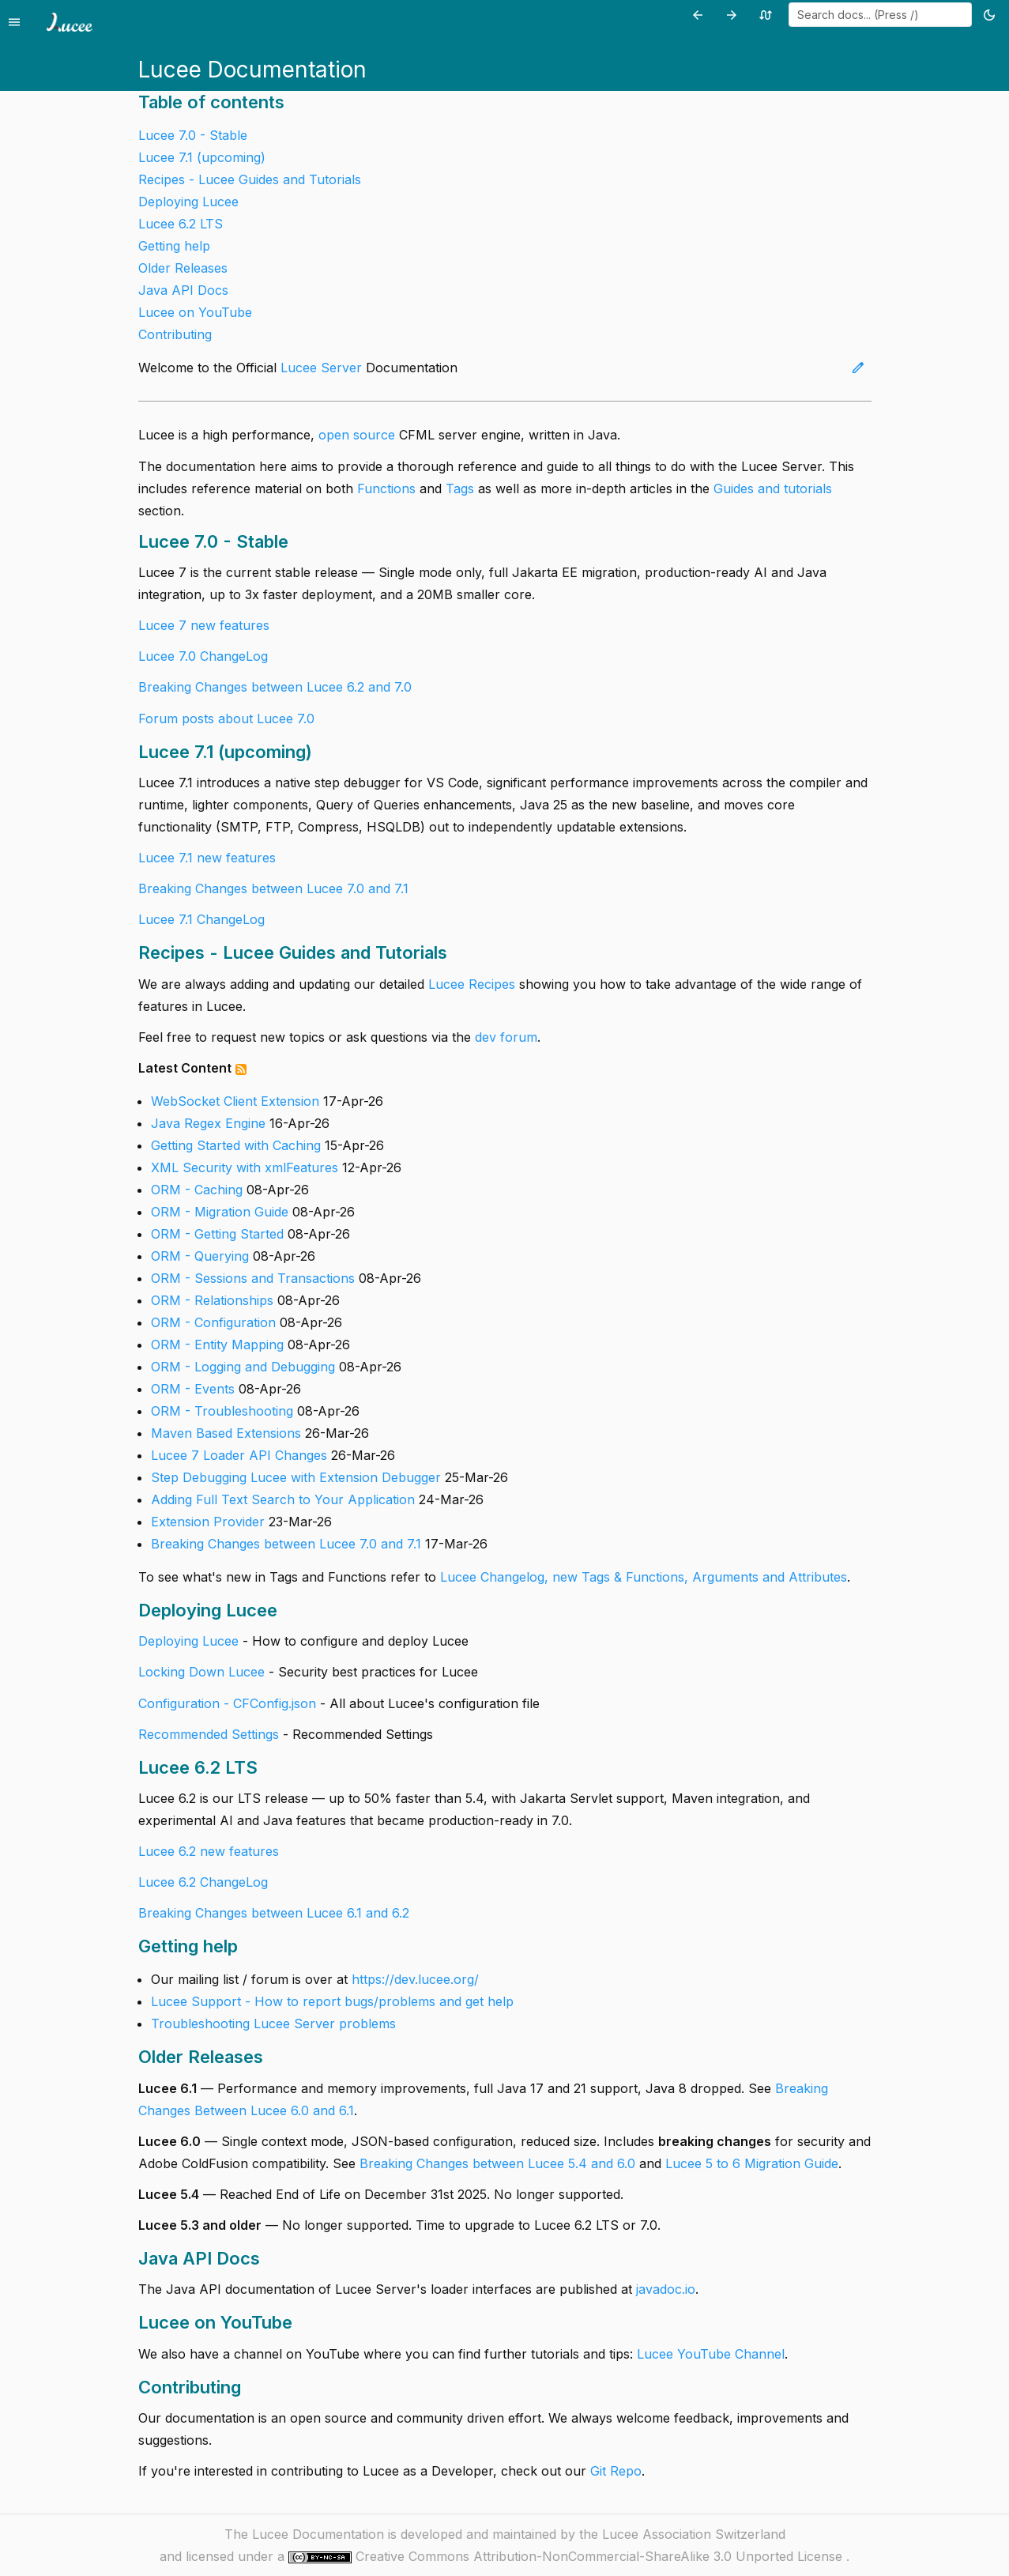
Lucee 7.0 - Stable (192, 135)
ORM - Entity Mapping (217, 1344)
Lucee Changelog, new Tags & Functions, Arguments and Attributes (643, 1577)
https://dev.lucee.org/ (415, 1979)
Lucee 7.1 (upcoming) (201, 157)
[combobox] (880, 14)
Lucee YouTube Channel (711, 2354)
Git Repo (616, 2471)
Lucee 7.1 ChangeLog (201, 919)
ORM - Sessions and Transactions (253, 1278)
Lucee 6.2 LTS (180, 224)
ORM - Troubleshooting (222, 1411)
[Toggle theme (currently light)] (992, 14)
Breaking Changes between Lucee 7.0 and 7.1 (273, 888)
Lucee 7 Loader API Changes (239, 1455)
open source (356, 435)
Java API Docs (183, 290)
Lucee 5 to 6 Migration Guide (751, 2163)
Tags (460, 488)
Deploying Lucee (188, 201)
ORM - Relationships (212, 1300)
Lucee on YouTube (195, 312)
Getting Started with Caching (236, 1145)
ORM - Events (193, 1389)
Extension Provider (208, 1521)
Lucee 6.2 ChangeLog (203, 1882)
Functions (386, 488)
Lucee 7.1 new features (207, 858)
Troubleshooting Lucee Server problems (273, 2023)
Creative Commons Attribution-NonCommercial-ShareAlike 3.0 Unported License (601, 2556)
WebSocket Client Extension (235, 1101)
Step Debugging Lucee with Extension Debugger (296, 1477)
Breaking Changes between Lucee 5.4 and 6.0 (497, 2163)
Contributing (175, 334)
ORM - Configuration (213, 1322)
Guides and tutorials (772, 488)
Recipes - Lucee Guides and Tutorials (249, 179)
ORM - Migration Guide (219, 1212)
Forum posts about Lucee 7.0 (226, 718)
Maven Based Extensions (226, 1433)
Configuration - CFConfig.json (227, 1703)
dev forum (506, 1037)
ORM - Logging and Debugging (243, 1367)
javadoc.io (665, 2289)
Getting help (174, 246)
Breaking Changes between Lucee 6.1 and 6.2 (273, 1913)
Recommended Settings (208, 1734)
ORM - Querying (200, 1256)
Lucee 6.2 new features (208, 1851)
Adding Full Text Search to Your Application (283, 1499)
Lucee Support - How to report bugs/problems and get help (332, 2001)
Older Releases (183, 268)
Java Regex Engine (208, 1123)
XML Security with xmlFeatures (244, 1167)
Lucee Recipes (471, 984)
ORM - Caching (197, 1189)
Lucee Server (321, 367)
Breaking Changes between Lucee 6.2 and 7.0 (275, 687)
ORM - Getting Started (217, 1234)
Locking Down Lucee (203, 1672)
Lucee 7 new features (203, 625)
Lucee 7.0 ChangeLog (203, 656)
